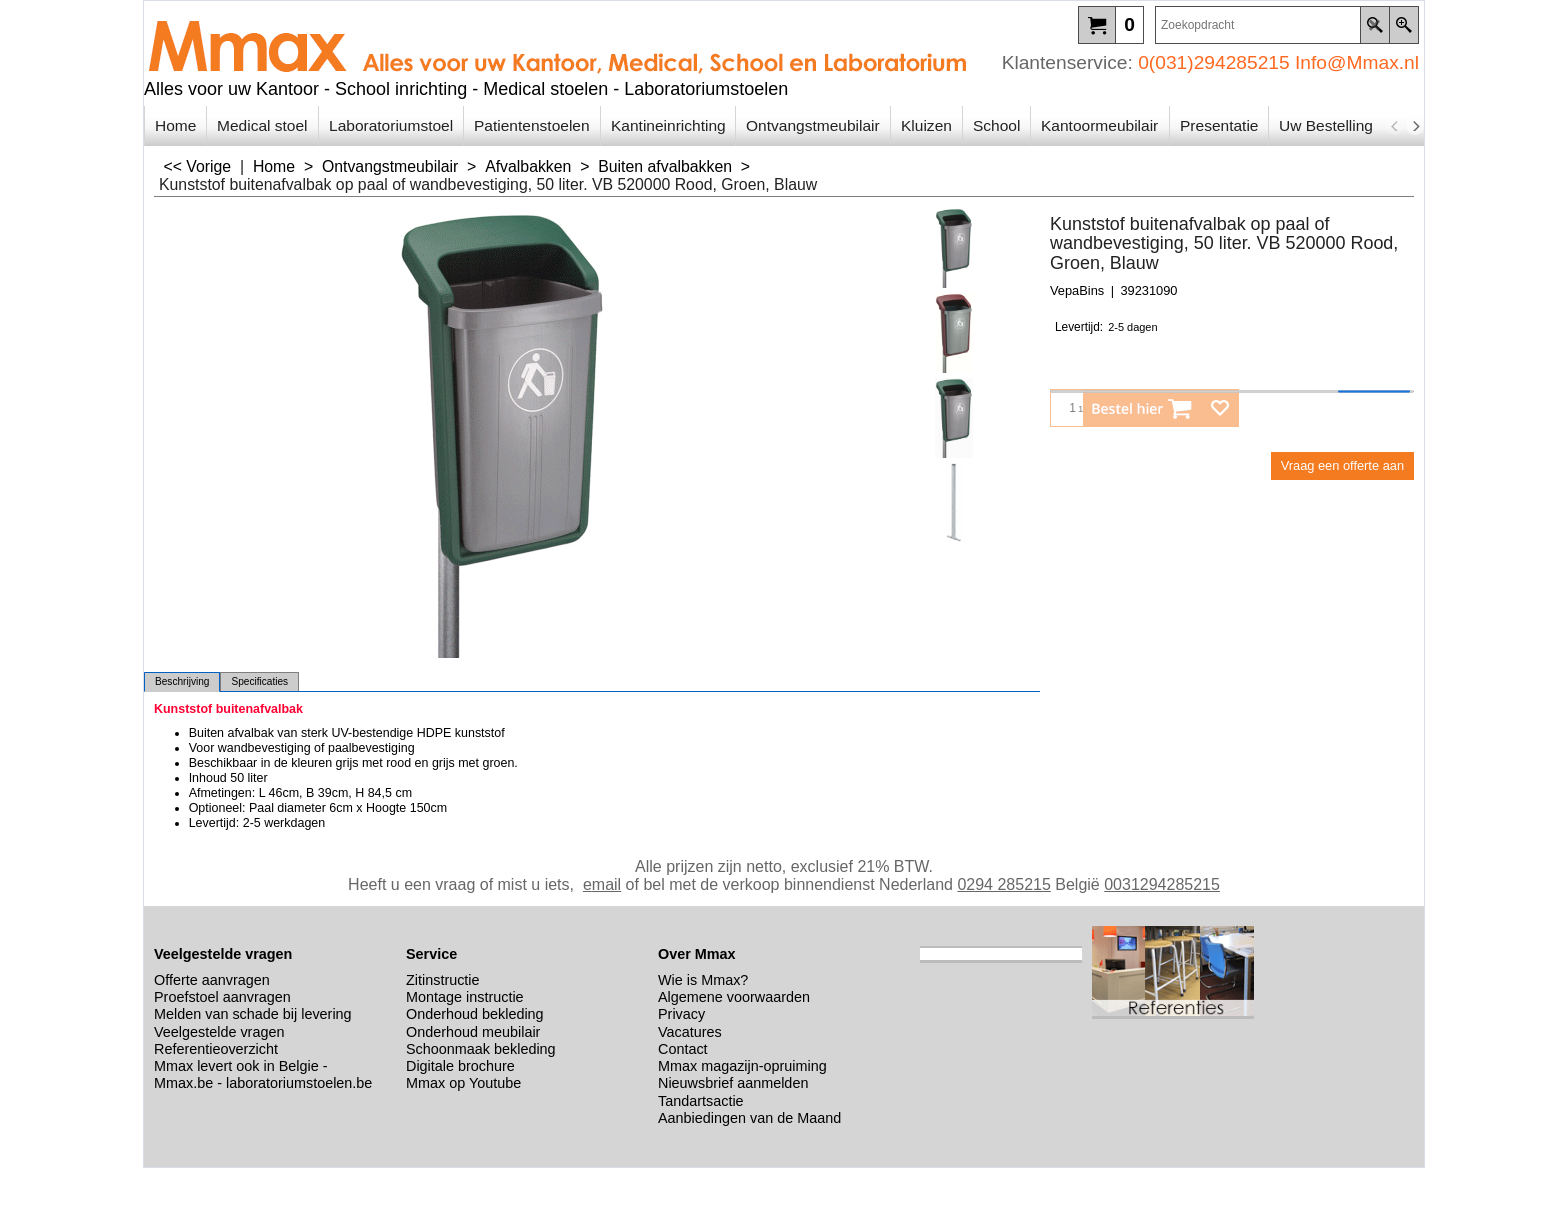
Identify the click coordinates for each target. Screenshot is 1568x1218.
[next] (1415, 126)
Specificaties (259, 681)
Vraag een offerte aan (1342, 465)
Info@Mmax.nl (1357, 62)
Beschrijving (182, 681)
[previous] (1395, 126)
